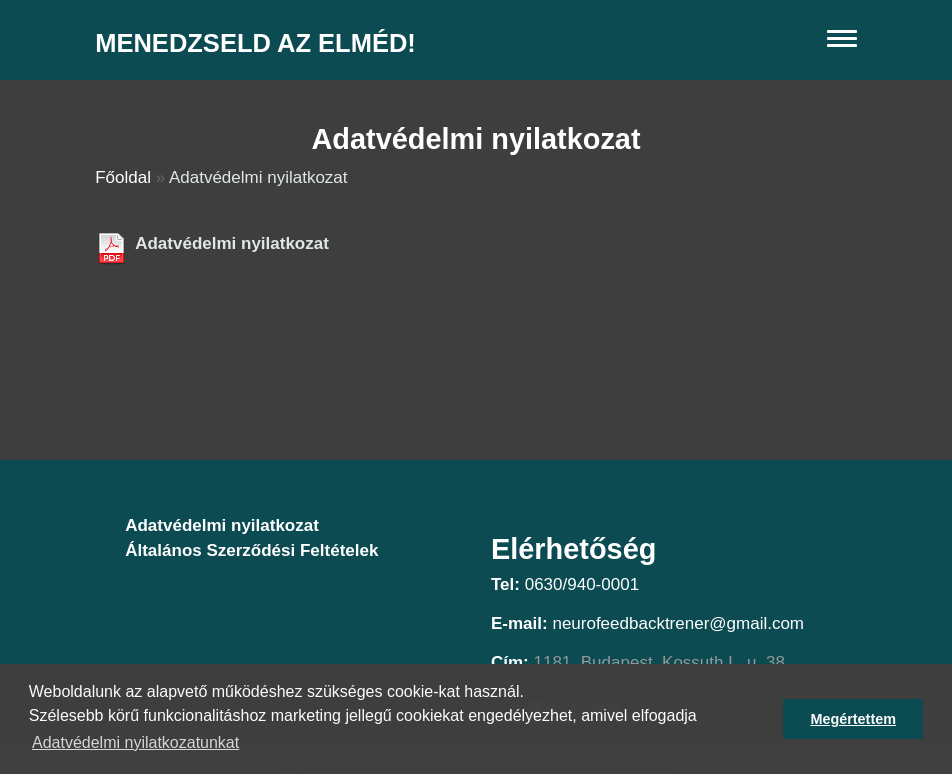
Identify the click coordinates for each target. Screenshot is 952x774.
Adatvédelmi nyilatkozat (232, 243)
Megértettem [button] (853, 719)
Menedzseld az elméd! (255, 43)
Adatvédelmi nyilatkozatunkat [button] (135, 742)
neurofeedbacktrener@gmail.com (678, 623)
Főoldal (123, 177)
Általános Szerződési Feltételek (251, 550)
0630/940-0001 (582, 584)
